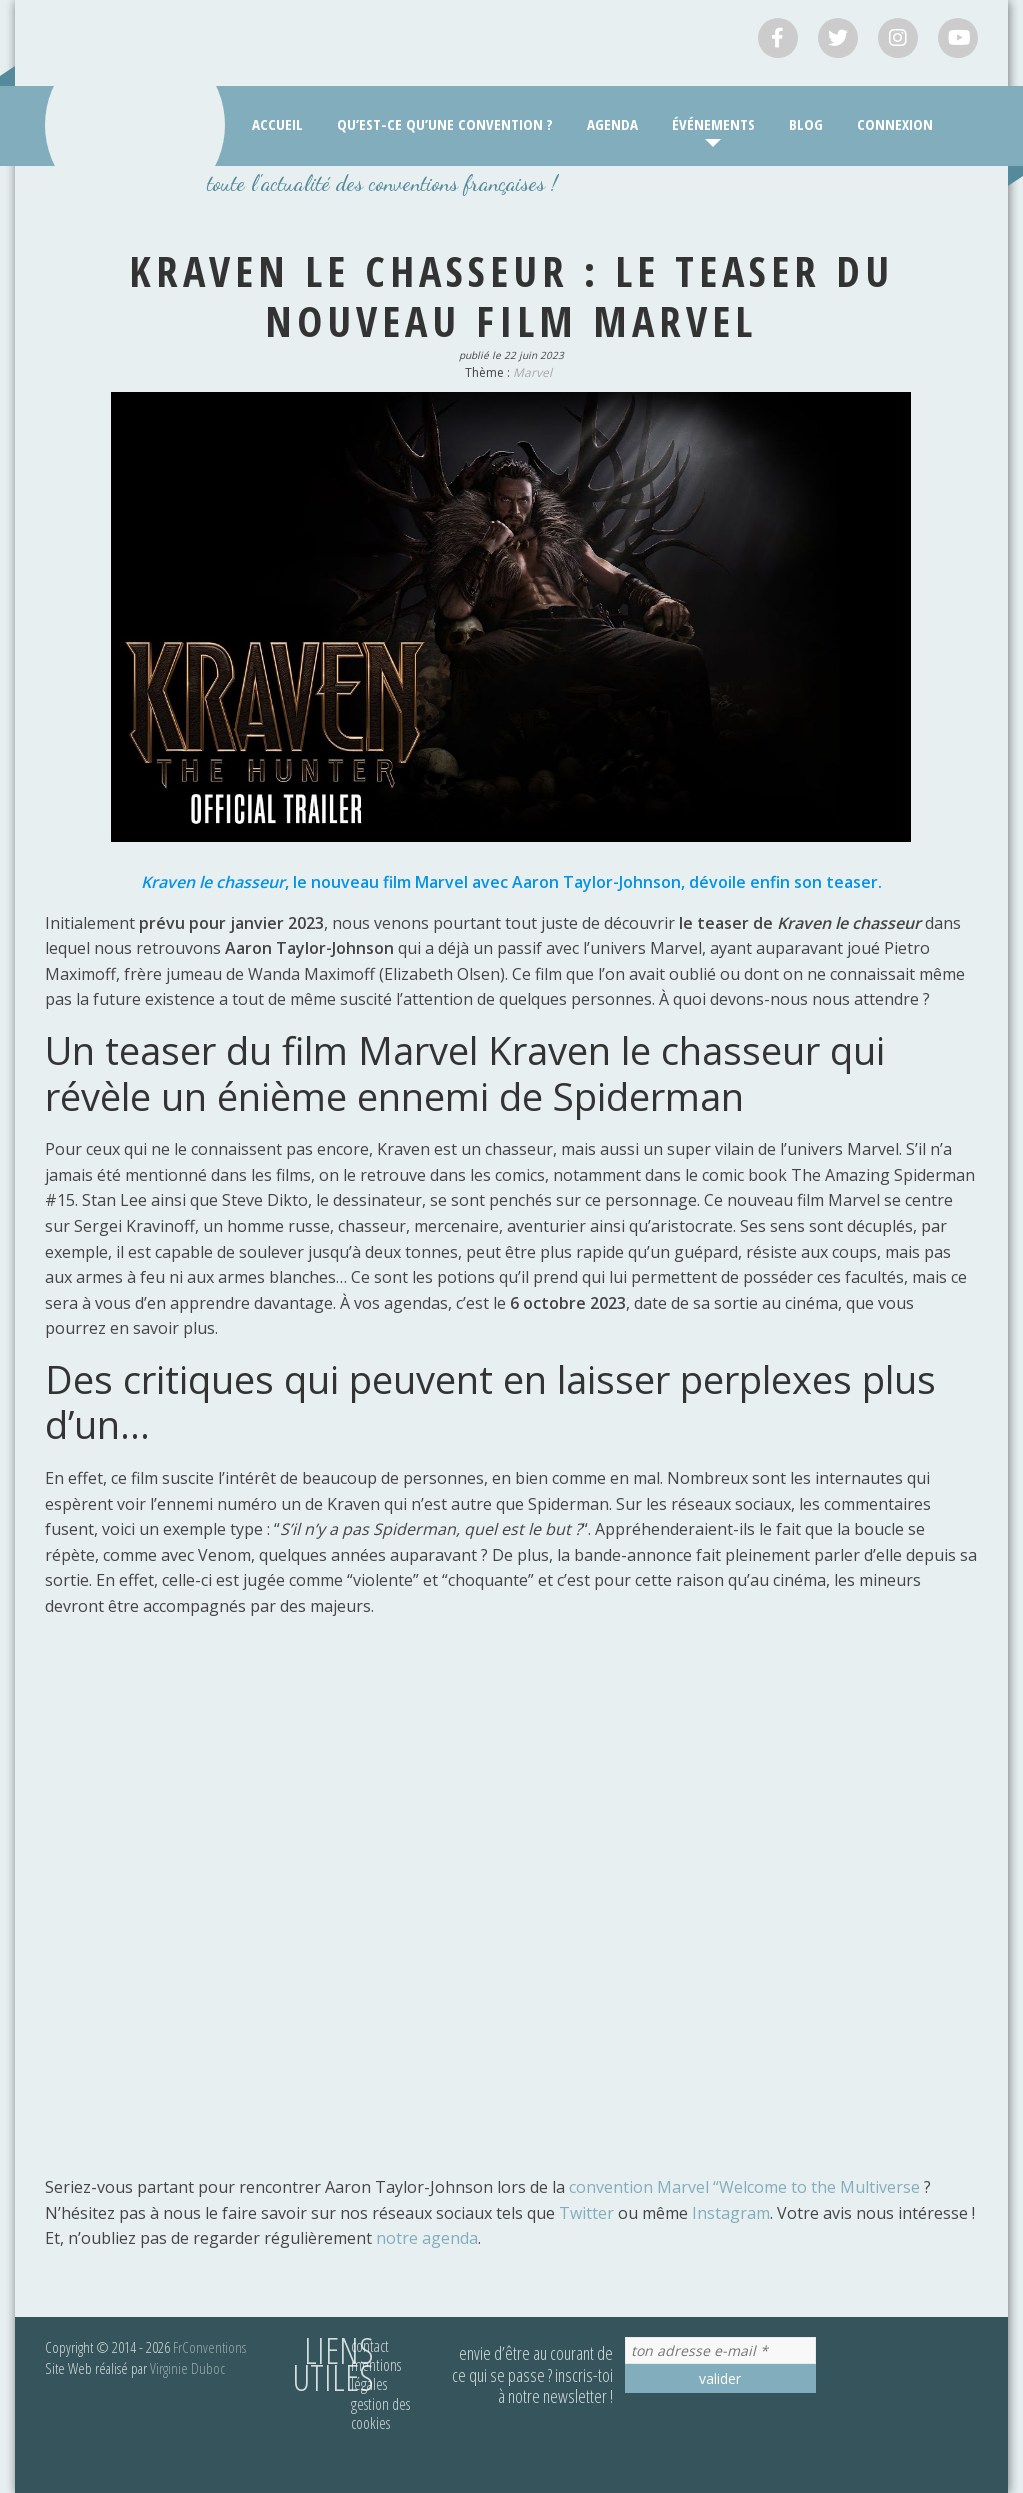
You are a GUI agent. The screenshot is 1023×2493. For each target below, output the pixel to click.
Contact (370, 2346)
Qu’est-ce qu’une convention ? (445, 124)
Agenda (612, 124)
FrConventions (209, 2347)
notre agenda (425, 2238)
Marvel (532, 372)
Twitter (586, 2213)
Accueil (277, 124)
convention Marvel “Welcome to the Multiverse (744, 2187)
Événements (713, 124)
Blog (806, 124)
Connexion (895, 124)
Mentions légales (376, 2374)
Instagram (731, 2213)
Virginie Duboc (187, 2368)
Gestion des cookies (380, 2413)
